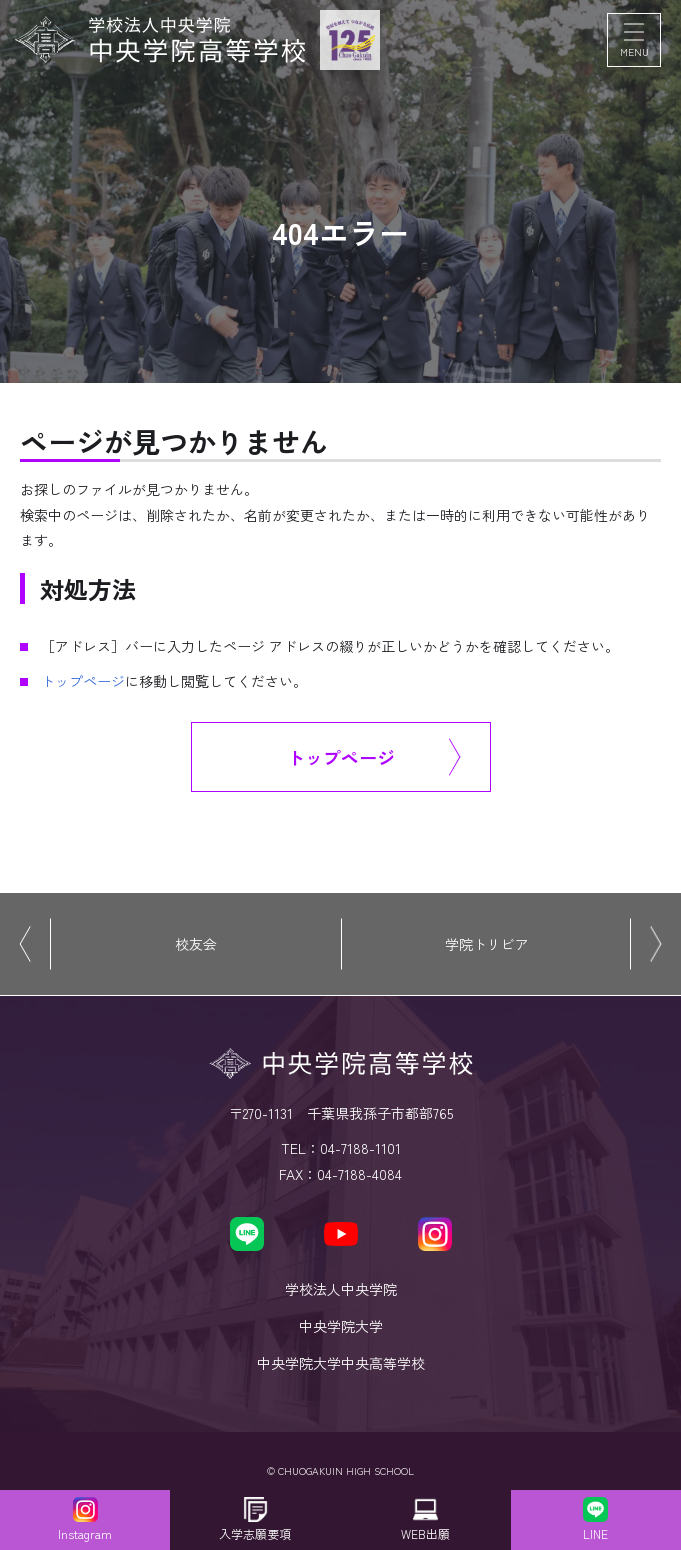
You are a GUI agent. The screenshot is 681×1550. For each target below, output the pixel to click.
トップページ (83, 681)
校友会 (196, 944)
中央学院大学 (341, 1326)
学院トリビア (487, 944)
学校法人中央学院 (341, 1289)
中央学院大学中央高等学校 (341, 1363)
